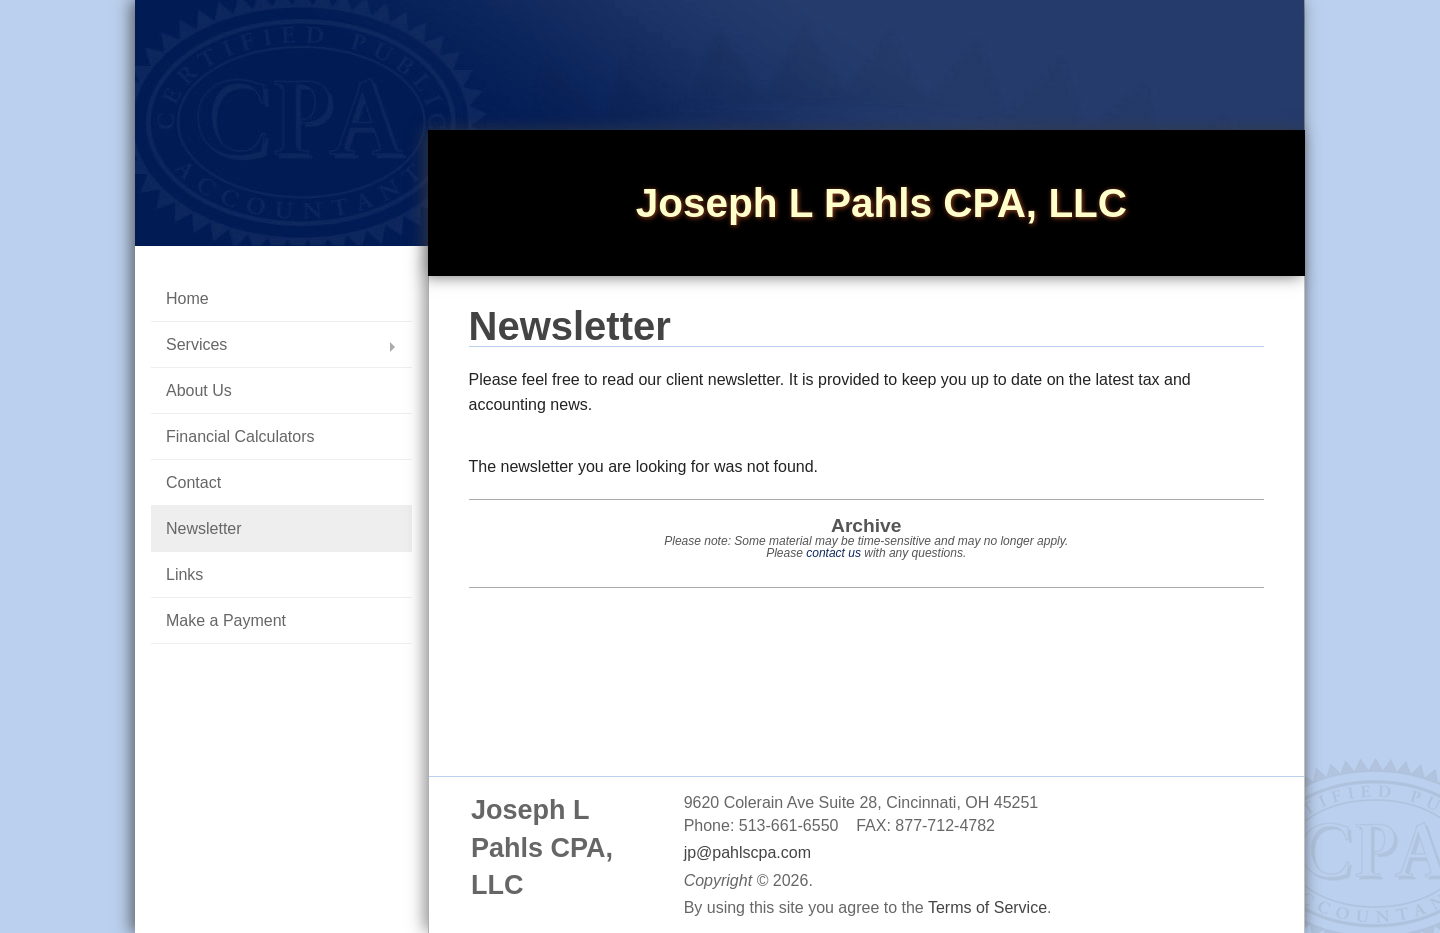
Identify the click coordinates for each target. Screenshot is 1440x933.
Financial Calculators (240, 436)
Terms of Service (987, 907)
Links (184, 574)
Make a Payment (226, 620)
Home (187, 298)
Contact (193, 482)
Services (196, 344)
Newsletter (204, 528)
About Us (199, 390)
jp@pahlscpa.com (747, 852)
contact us (833, 553)
